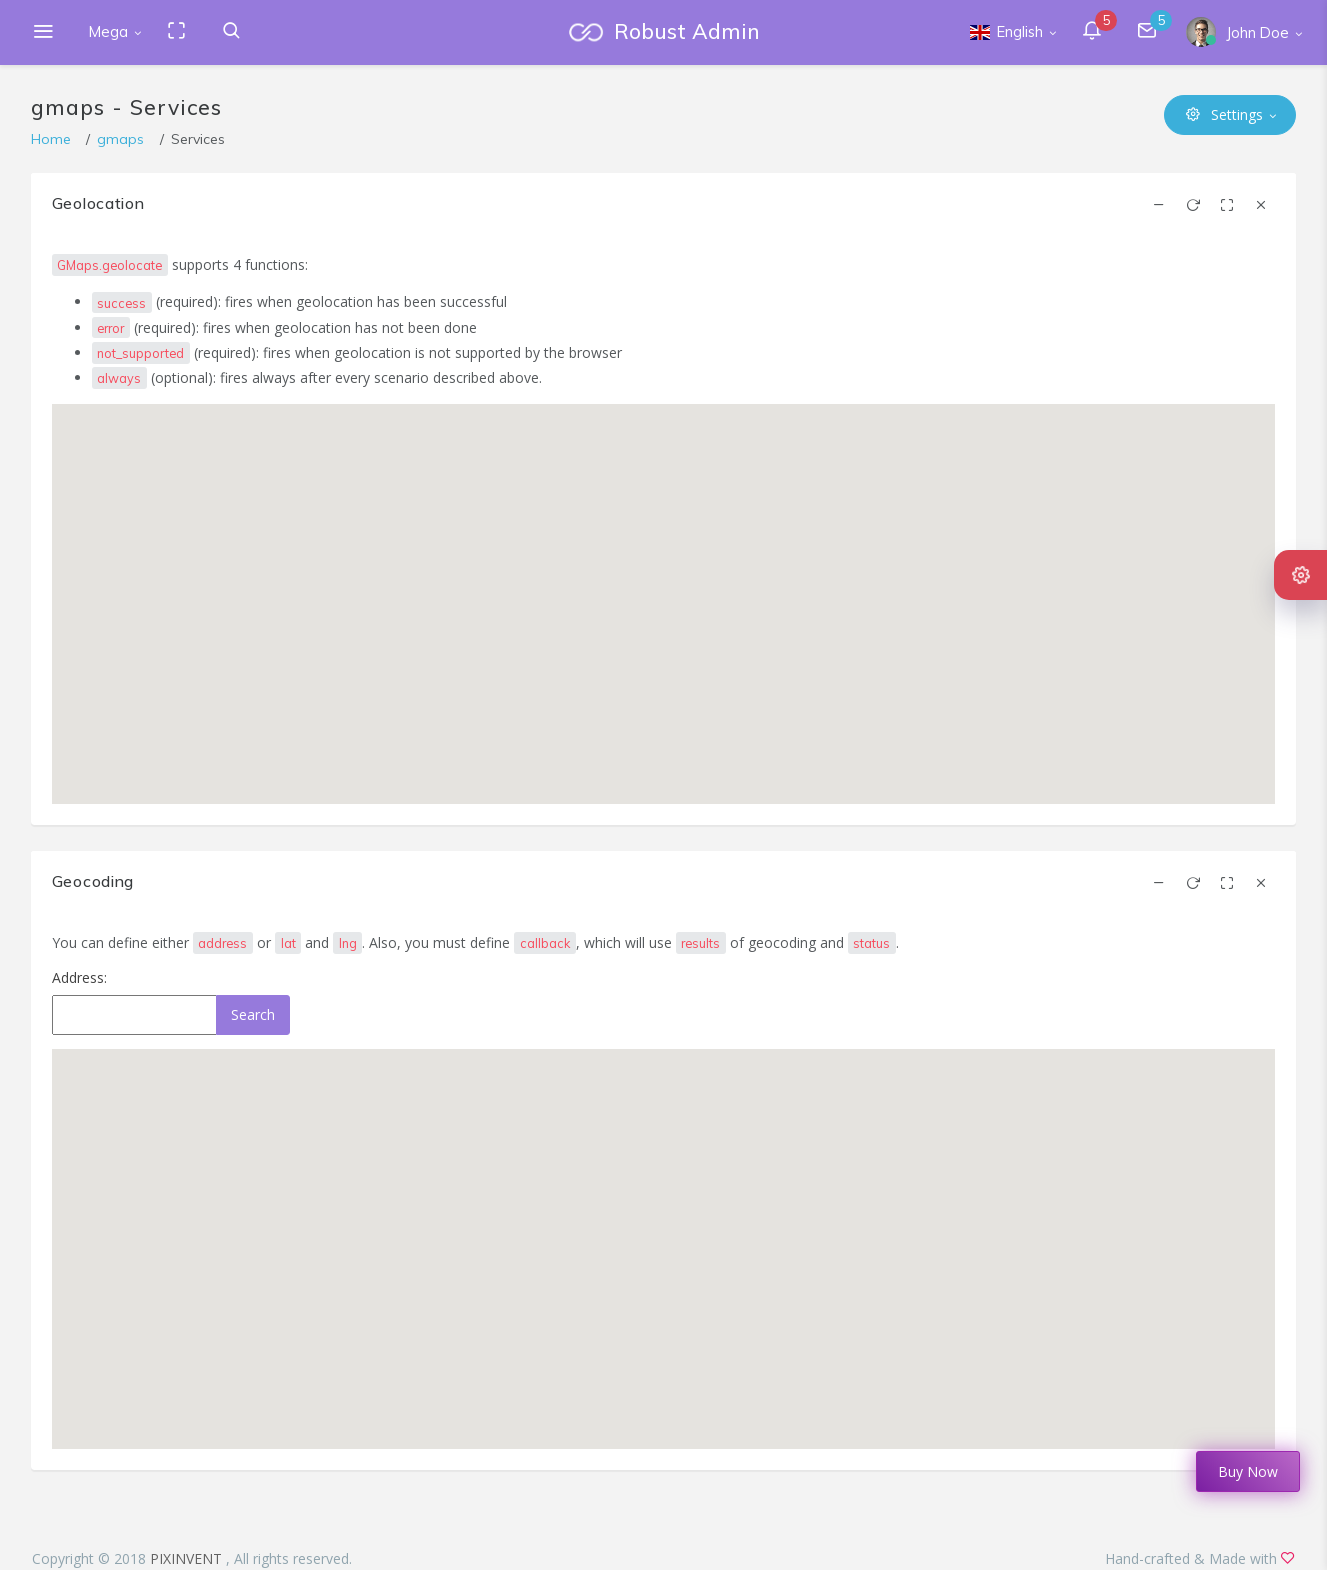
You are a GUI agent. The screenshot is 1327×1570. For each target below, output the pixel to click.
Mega (108, 31)
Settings (1224, 114)
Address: (79, 977)
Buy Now (1248, 1471)
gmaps (120, 139)
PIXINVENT (188, 1558)
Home (51, 139)
